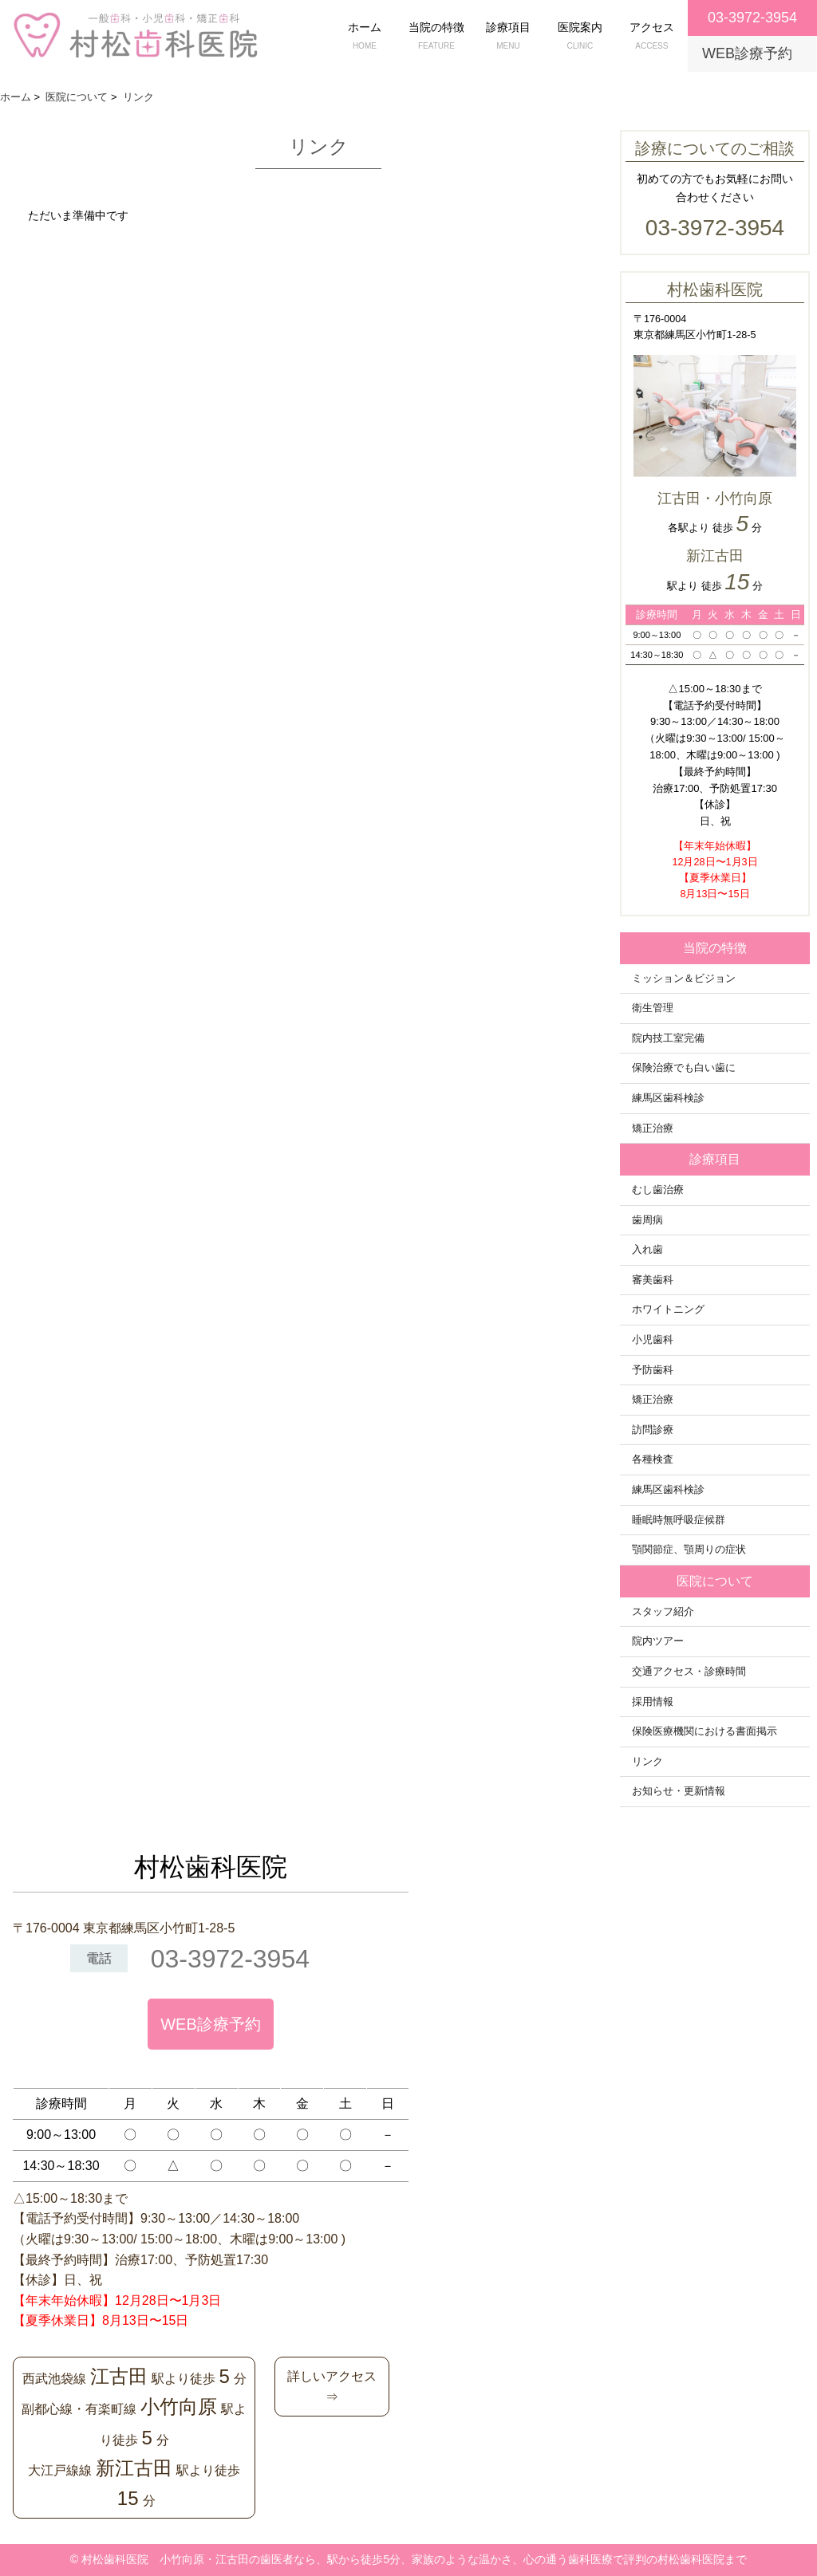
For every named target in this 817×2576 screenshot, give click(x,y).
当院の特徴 (436, 37)
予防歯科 (652, 1370)
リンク (647, 1761)
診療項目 (508, 37)
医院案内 (580, 37)
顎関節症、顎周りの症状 (689, 1549)
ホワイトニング (668, 1309)
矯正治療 (652, 1128)
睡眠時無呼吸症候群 (678, 1520)
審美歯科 (652, 1280)
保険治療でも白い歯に (684, 1067)
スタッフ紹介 (663, 1611)
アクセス (652, 37)
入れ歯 (647, 1249)
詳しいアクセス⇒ (332, 2386)
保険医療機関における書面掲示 (704, 1731)
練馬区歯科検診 (668, 1098)
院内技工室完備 (668, 1038)
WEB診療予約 (210, 2024)
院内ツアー (658, 1641)
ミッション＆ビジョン (684, 978)
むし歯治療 (658, 1189)
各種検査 (652, 1459)
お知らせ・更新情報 (678, 1791)
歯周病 (647, 1220)
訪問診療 (652, 1430)
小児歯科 (652, 1339)
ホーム (365, 37)
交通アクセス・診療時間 (689, 1671)
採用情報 (652, 1701)
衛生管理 (652, 1008)
